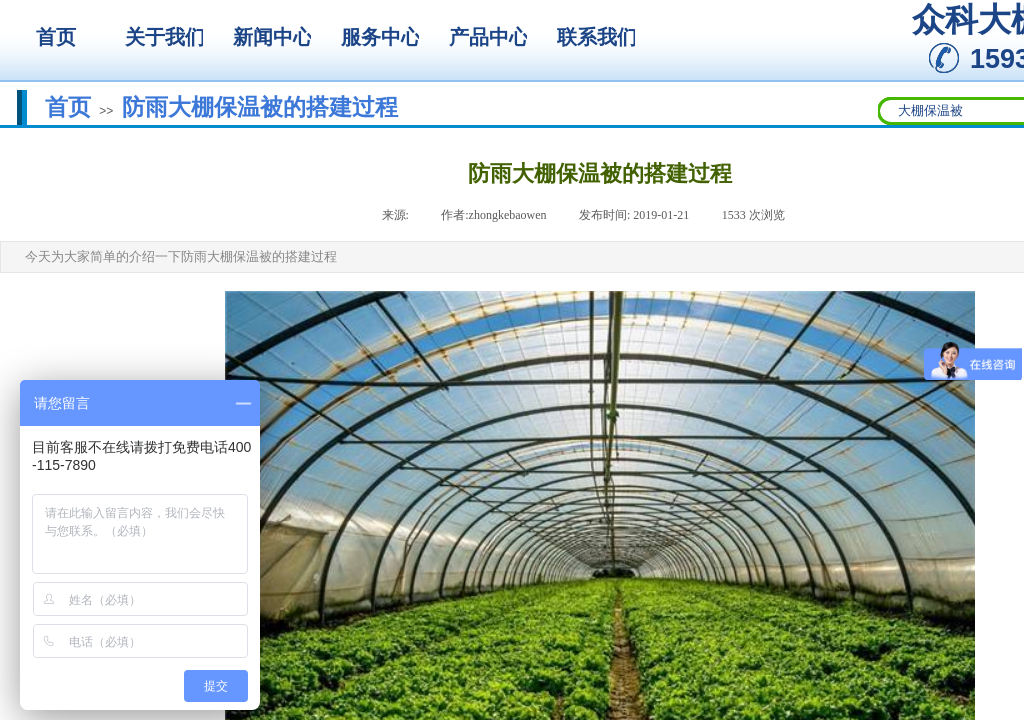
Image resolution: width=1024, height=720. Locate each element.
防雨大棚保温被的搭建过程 (260, 107)
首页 (68, 107)
